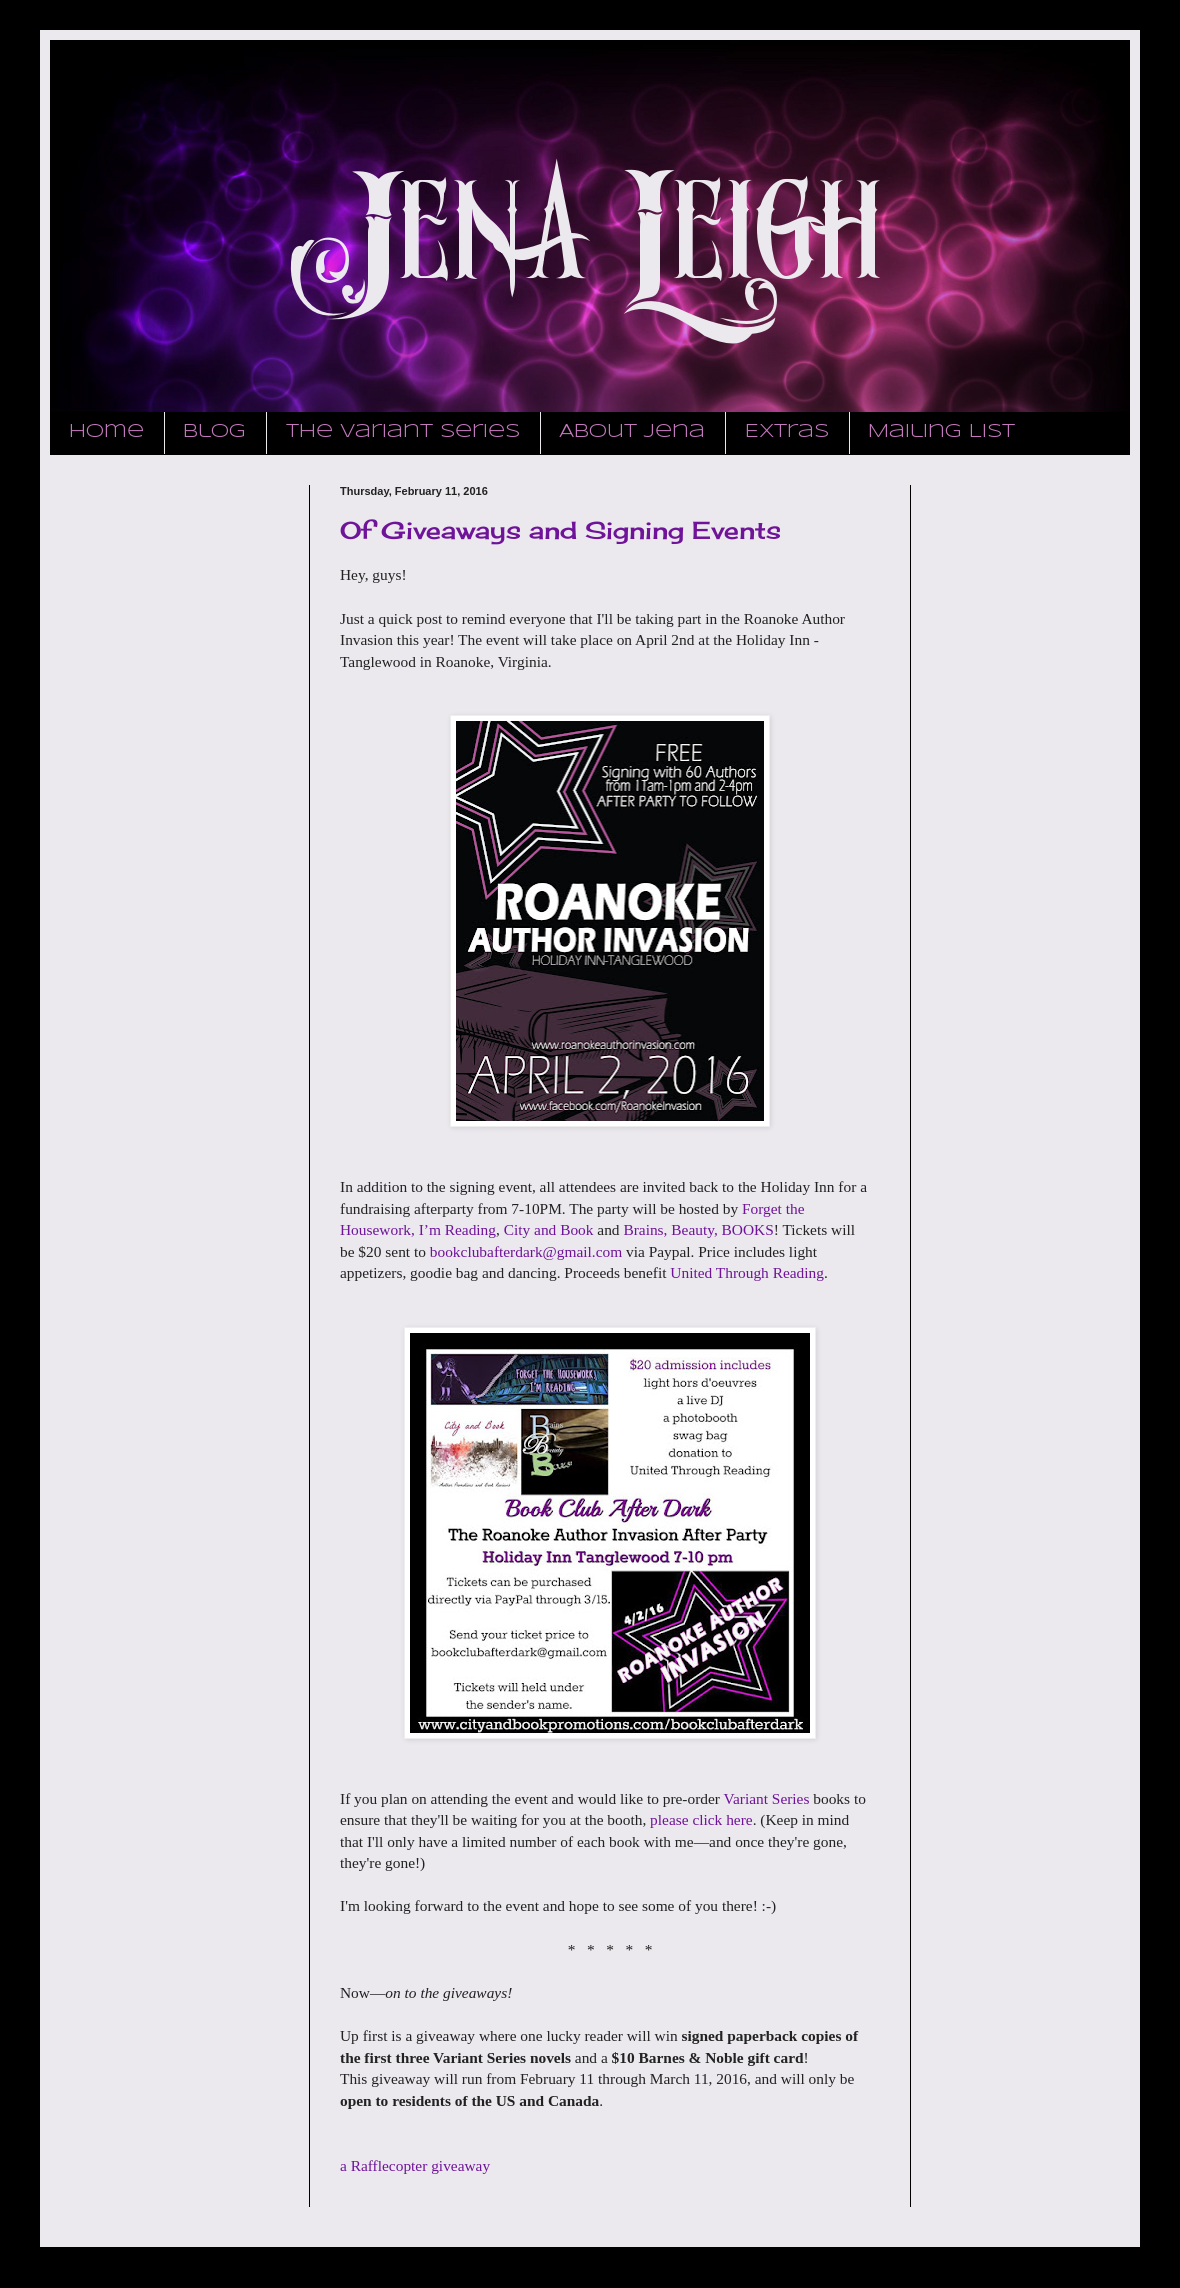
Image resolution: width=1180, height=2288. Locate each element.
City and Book (549, 1229)
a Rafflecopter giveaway (415, 2165)
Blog (214, 432)
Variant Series (767, 1798)
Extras (787, 432)
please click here (701, 1819)
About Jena (632, 432)
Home (106, 432)
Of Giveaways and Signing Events (560, 530)
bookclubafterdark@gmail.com (526, 1251)
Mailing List (941, 432)
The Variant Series (403, 432)
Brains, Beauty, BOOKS (698, 1229)
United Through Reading (747, 1272)
